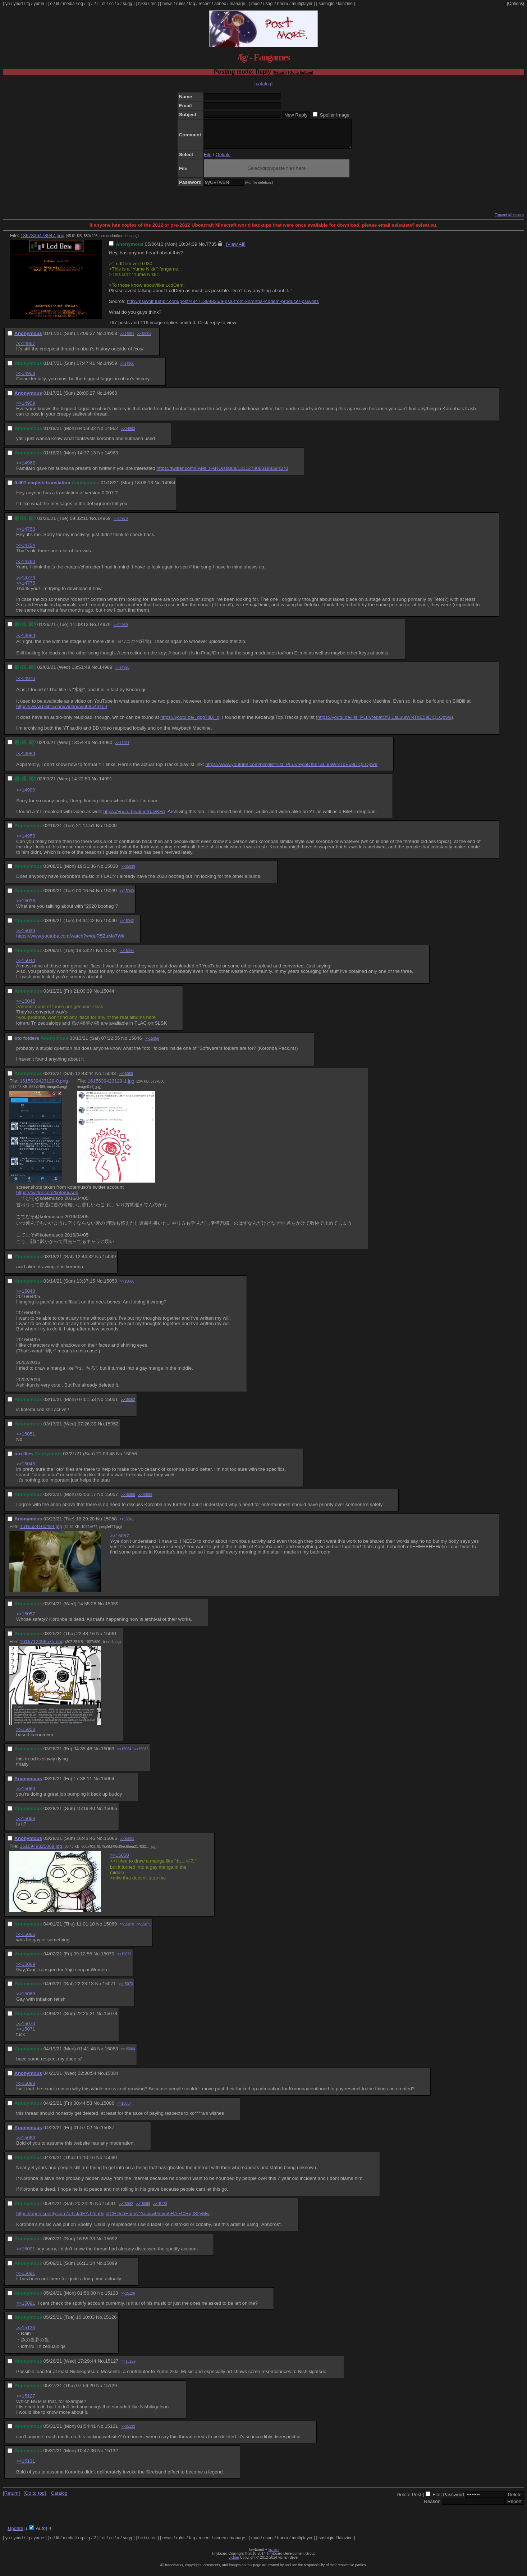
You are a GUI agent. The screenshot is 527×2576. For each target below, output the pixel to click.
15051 (111, 1404)
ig (88, 3)
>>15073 (124, 1960)
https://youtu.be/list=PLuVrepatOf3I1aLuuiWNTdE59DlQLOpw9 (384, 722)
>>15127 (25, 2401)
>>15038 (25, 906)
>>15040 (127, 896)
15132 (111, 2456)
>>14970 (121, 524)
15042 (110, 955)
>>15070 (127, 1930)
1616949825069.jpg (41, 1851)
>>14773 (25, 583)
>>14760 (25, 567)
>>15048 (25, 1296)
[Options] (515, 3)
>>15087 (124, 2109)
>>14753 (25, 534)
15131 (111, 2431)
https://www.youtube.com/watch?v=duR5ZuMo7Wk (70, 941)
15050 (110, 1286)
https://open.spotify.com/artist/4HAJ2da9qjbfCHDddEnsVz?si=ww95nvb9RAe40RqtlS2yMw (113, 2219)
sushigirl (326, 3)
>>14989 (121, 630)
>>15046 (25, 1469)
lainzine (345, 3)
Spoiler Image (334, 115)
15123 (111, 2298)
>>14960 (127, 369)
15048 (109, 1078)
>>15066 (127, 1287)
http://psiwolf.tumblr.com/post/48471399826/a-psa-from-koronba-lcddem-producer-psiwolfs (223, 306)
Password (453, 2500)
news (167, 3)
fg (28, 3)
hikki (142, 3)
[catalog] (263, 83)
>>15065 (141, 1754)
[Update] (15, 2533)
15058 (110, 1524)
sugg (127, 3)
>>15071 (144, 1930)
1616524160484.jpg (41, 1531)
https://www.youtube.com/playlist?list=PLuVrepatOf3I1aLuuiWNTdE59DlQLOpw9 (291, 769)
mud (255, 3)
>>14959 (127, 339)
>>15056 (152, 1044)
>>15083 (25, 2088)
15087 (107, 2133)
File (207, 160)
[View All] (236, 249)
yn (7, 3)
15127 (111, 2366)
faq (192, 3)
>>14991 (122, 748)
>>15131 (25, 2466)
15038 (111, 871)
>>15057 (119, 1541)
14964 (168, 488)
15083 (111, 2054)
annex (220, 3)
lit (57, 3)
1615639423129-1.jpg (111, 1086)
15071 (109, 1989)
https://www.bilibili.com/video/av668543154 (61, 712)
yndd (18, 3)
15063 (107, 1754)
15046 (135, 1043)
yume (38, 3)
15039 (110, 896)
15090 (110, 2162)
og (80, 3)
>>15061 (127, 1525)
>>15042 (127, 926)
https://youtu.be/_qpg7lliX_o (190, 722)
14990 (105, 747)
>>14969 (25, 641)
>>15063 (25, 1794)
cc (111, 3)
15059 (111, 1609)
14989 (105, 672)
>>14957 (25, 349)
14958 (110, 338)
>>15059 (145, 1500)
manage (237, 3)
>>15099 (143, 2209)
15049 (109, 1262)
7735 (211, 249)
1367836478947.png (42, 241)
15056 (130, 1459)
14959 (110, 368)
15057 (111, 1499)
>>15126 (128, 2299)
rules (180, 3)
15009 (110, 831)
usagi (268, 3)
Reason (432, 2506)
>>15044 (127, 956)
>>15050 (126, 1079)
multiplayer (302, 3)
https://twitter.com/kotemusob (47, 1198)
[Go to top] (34, 2498)
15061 (110, 1639)
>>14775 (25, 588)
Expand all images (509, 220)
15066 (110, 1843)
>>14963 (128, 434)
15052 (111, 1429)
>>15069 (127, 1844)
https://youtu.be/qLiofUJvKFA (134, 817)
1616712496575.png (42, 1647)
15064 (107, 1784)
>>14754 (25, 550)
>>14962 (25, 468)
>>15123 (160, 2209)
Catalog (59, 2498)
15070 (107, 1959)
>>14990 (122, 673)
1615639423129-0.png (44, 1086)
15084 (111, 2078)
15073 (110, 2019)
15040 (110, 926)
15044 (107, 996)
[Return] (279, 72)
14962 (111, 433)
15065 (110, 1814)
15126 (110, 2322)
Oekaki (223, 160)
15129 (110, 2391)
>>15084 (128, 2054)
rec (154, 3)
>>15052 (128, 1405)
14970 (104, 629)
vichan (273, 2555)
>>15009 (144, 339)
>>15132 (128, 2432)
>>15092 (126, 2209)
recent (205, 3)
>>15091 (25, 2254)
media (69, 3)
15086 (107, 2108)
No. (202, 249)
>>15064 (124, 1754)
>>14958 (25, 378)
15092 (110, 2244)
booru (282, 3)
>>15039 (128, 872)
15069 (110, 1929)
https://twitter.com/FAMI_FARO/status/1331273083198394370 (222, 473)
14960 (110, 398)
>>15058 (128, 1500)
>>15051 (25, 1439)
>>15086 (25, 2143)
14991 (105, 784)
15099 (110, 2268)
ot (104, 3)
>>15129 (128, 2367)
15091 (109, 2209)
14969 (104, 523)
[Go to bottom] (300, 72)
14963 (111, 458)
